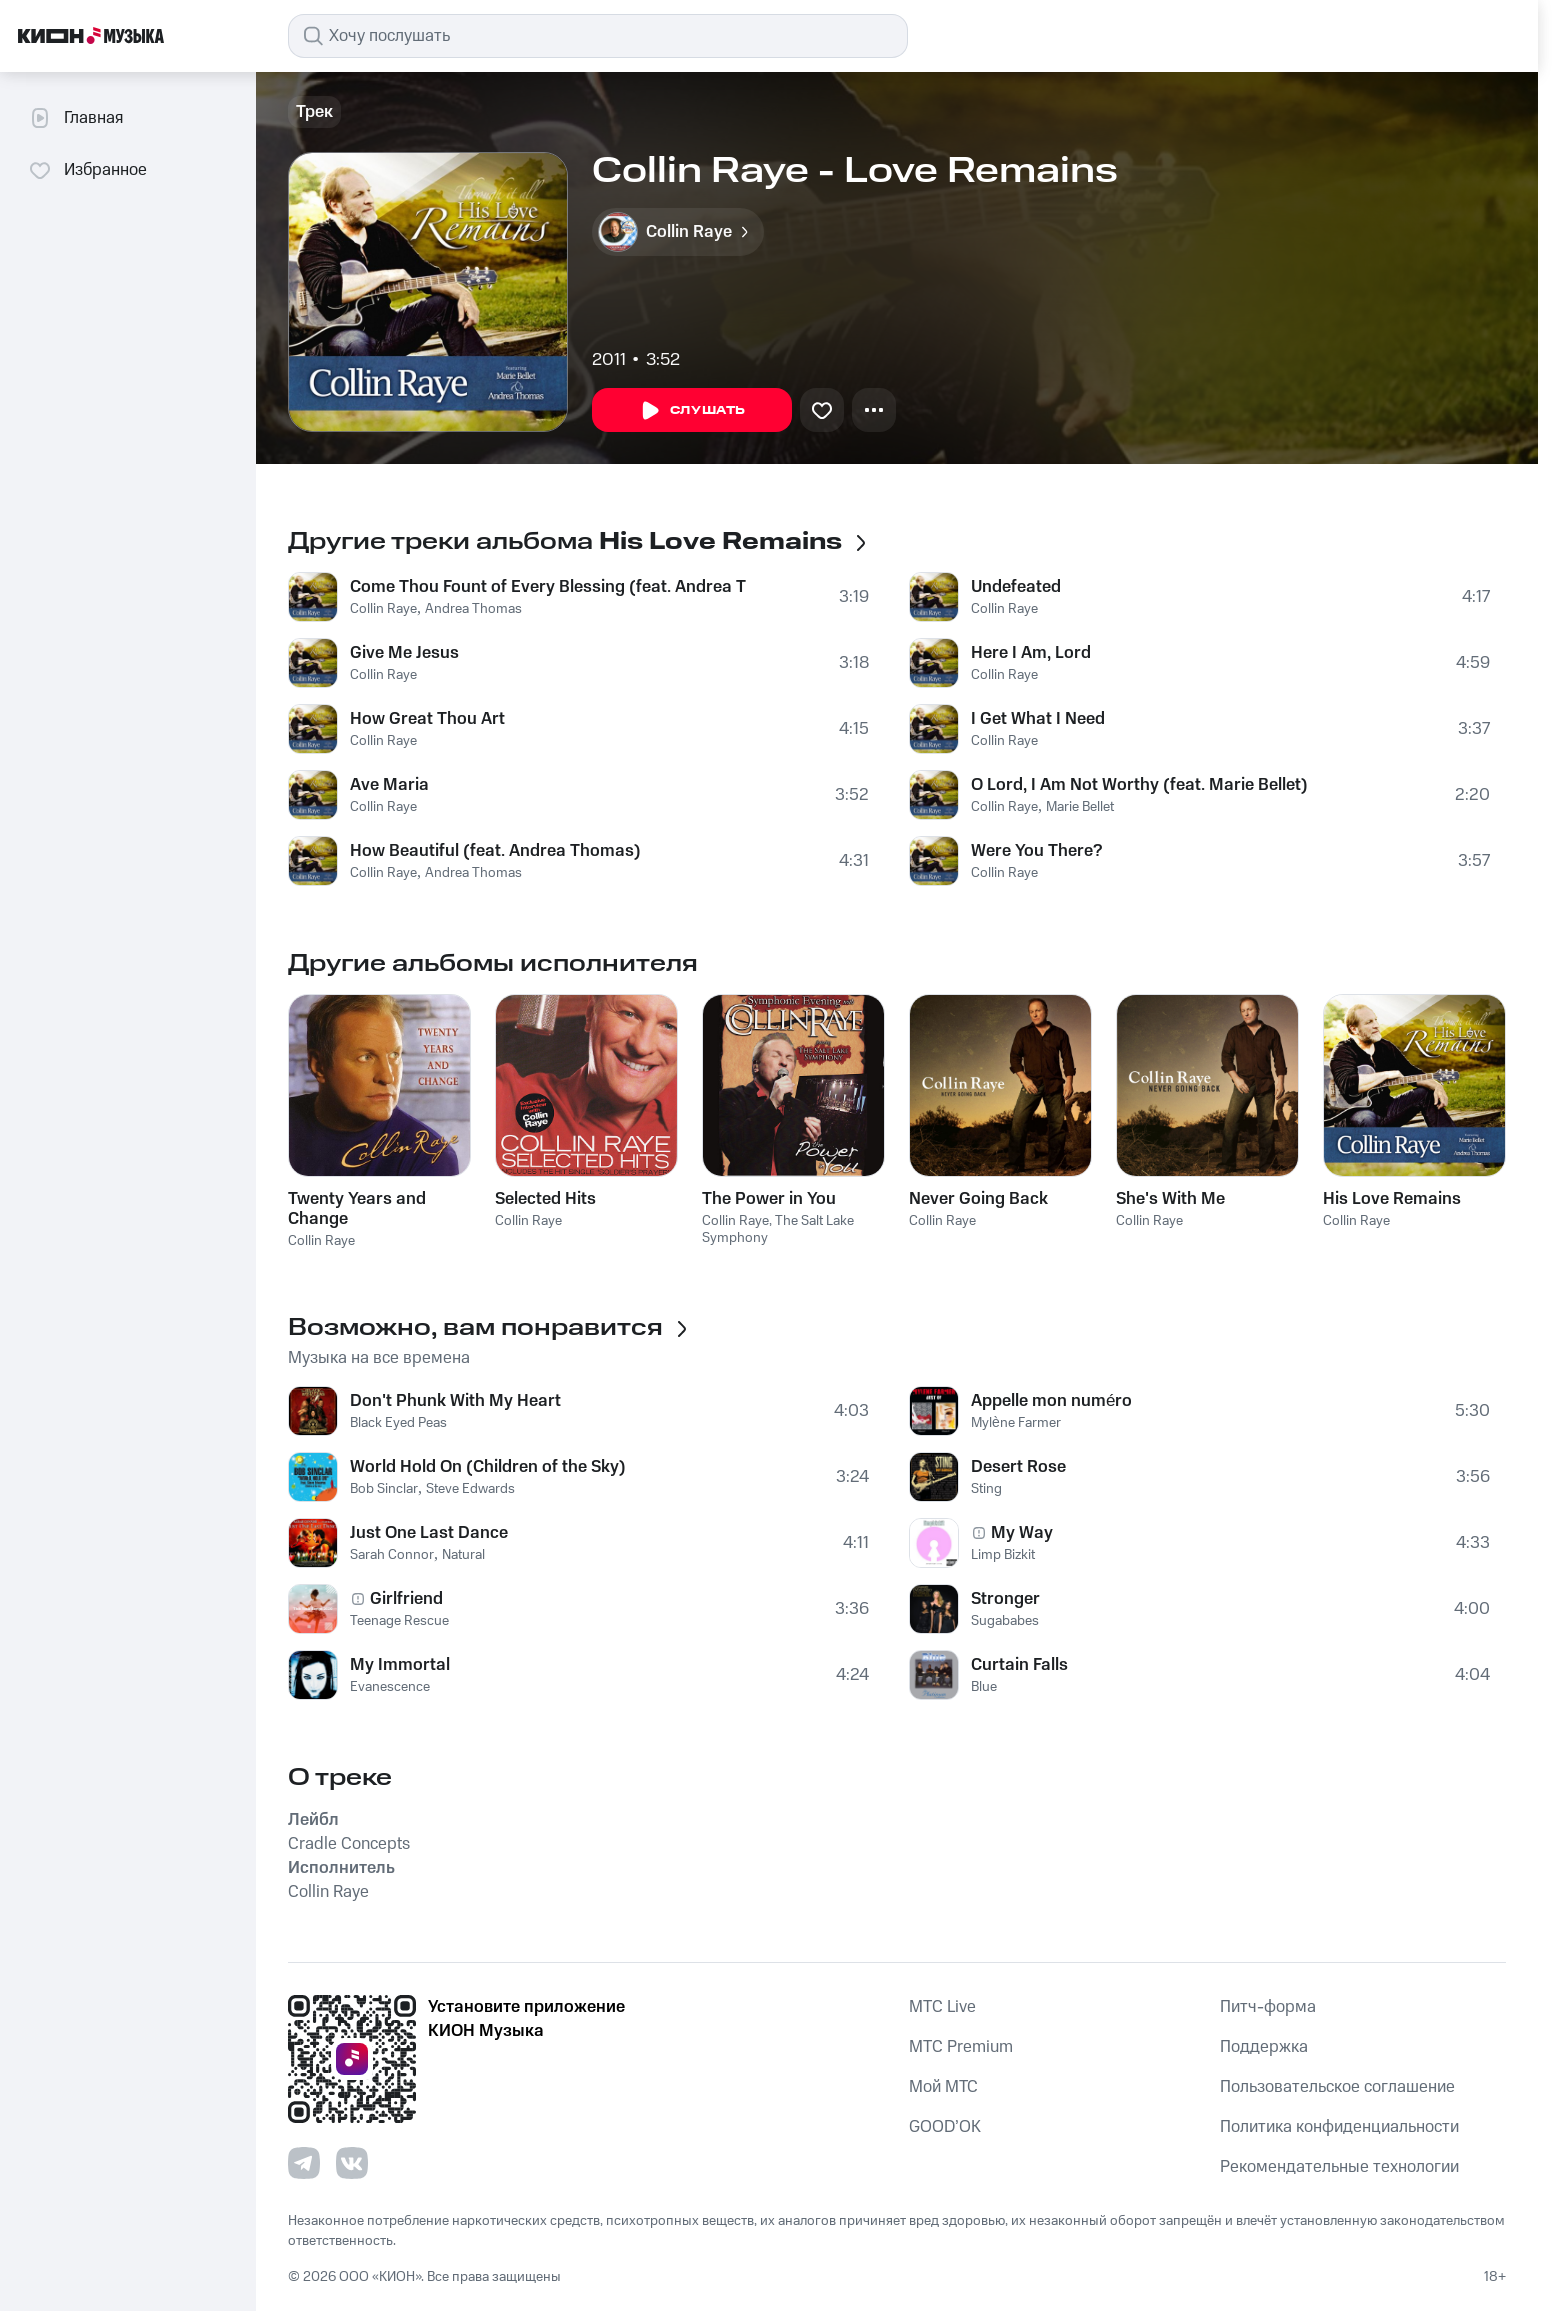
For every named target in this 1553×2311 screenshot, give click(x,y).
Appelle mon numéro (1051, 1401)
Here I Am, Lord (1031, 653)
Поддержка (1264, 2047)
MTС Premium (961, 2047)
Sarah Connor (392, 1555)
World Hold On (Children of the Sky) (488, 1467)
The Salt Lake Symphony (778, 1229)
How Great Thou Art (427, 719)
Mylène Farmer (1016, 1423)
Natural (463, 1555)
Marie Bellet (1080, 807)
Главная (75, 118)
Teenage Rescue (399, 1621)
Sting (986, 1489)
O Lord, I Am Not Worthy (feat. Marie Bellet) (1139, 785)
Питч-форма (1268, 2007)
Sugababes (1005, 1621)
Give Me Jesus (404, 653)
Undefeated (1016, 587)
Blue (984, 1687)
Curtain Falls (1019, 1665)
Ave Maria (389, 785)
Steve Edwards (470, 1489)
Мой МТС (943, 2087)
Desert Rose (1018, 1467)
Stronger (1005, 1599)
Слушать (692, 411)
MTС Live (942, 2007)
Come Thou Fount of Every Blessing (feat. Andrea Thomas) (548, 587)
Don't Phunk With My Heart (455, 1401)
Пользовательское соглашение (1337, 2087)
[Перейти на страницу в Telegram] (304, 2163)
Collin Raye (383, 609)
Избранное (87, 170)
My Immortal (400, 1665)
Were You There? (1036, 851)
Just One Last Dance (429, 1533)
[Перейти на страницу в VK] (352, 2163)
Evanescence (390, 1687)
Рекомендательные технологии (1339, 2167)
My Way (1022, 1533)
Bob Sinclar (384, 1489)
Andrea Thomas (473, 609)
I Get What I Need (1038, 719)
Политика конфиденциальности (1339, 2127)
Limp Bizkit (1003, 1555)
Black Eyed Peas (398, 1423)
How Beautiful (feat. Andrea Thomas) (495, 851)
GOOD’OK (945, 2127)
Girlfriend (406, 1599)
